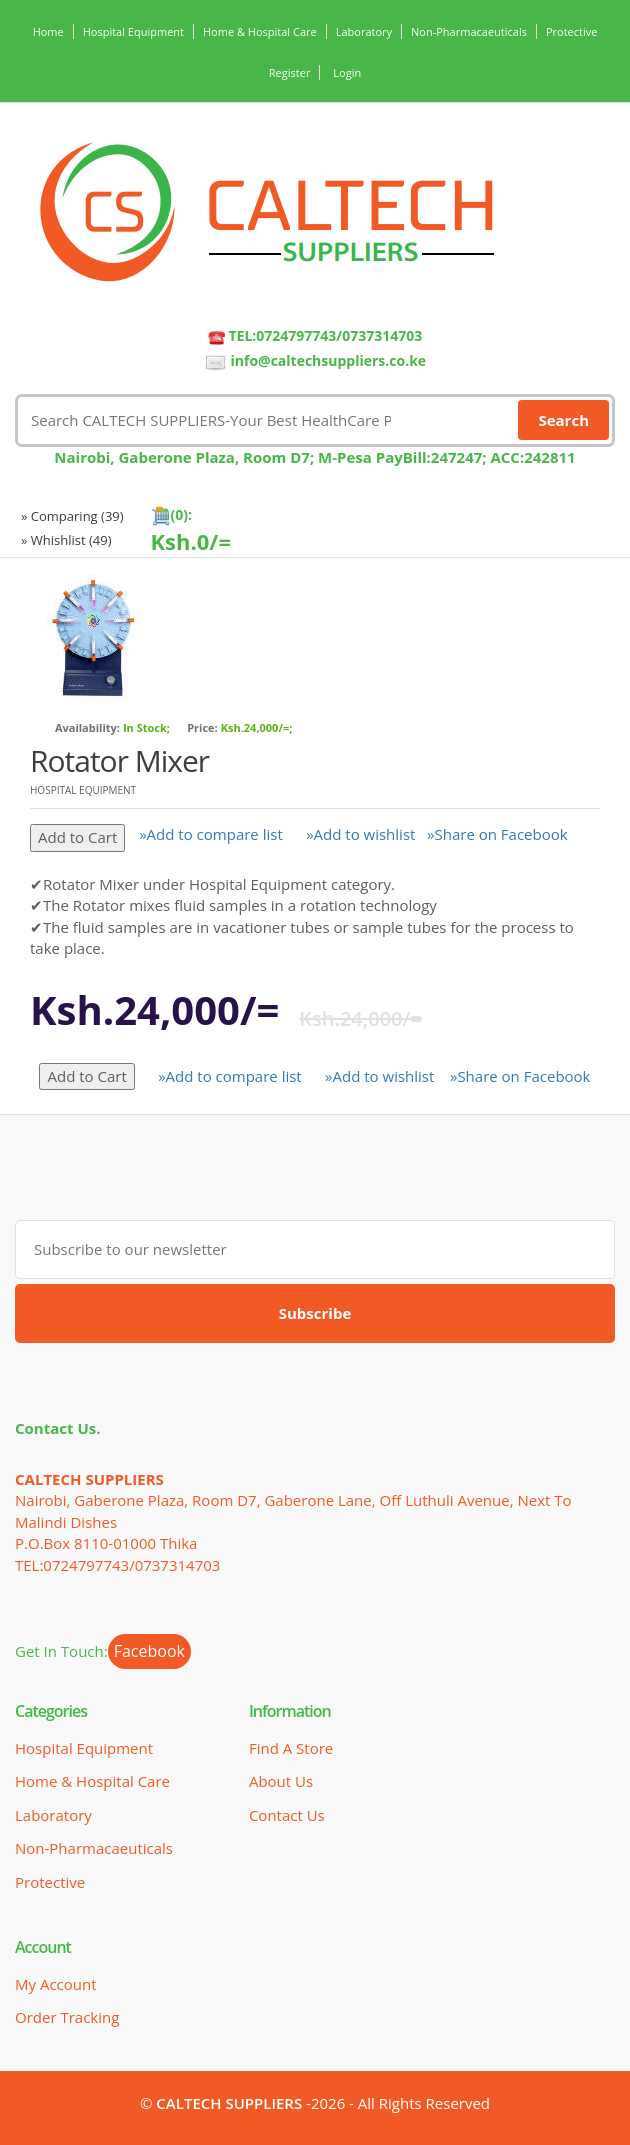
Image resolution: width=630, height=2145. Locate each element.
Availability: (87, 727)
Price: (202, 727)
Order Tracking (67, 2017)
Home (48, 31)
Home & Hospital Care (260, 31)
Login (347, 72)
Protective (571, 31)
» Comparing (72, 516)
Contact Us (287, 1815)
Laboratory (364, 31)
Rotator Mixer (119, 760)
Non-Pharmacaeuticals (469, 31)
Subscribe (315, 1313)
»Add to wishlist (360, 834)
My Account (56, 1984)
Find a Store (291, 1748)
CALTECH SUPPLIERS (229, 2103)
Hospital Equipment (133, 31)
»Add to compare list (211, 834)
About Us (281, 1781)
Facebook (149, 1651)
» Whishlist (66, 540)
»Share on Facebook (497, 834)
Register (290, 72)
